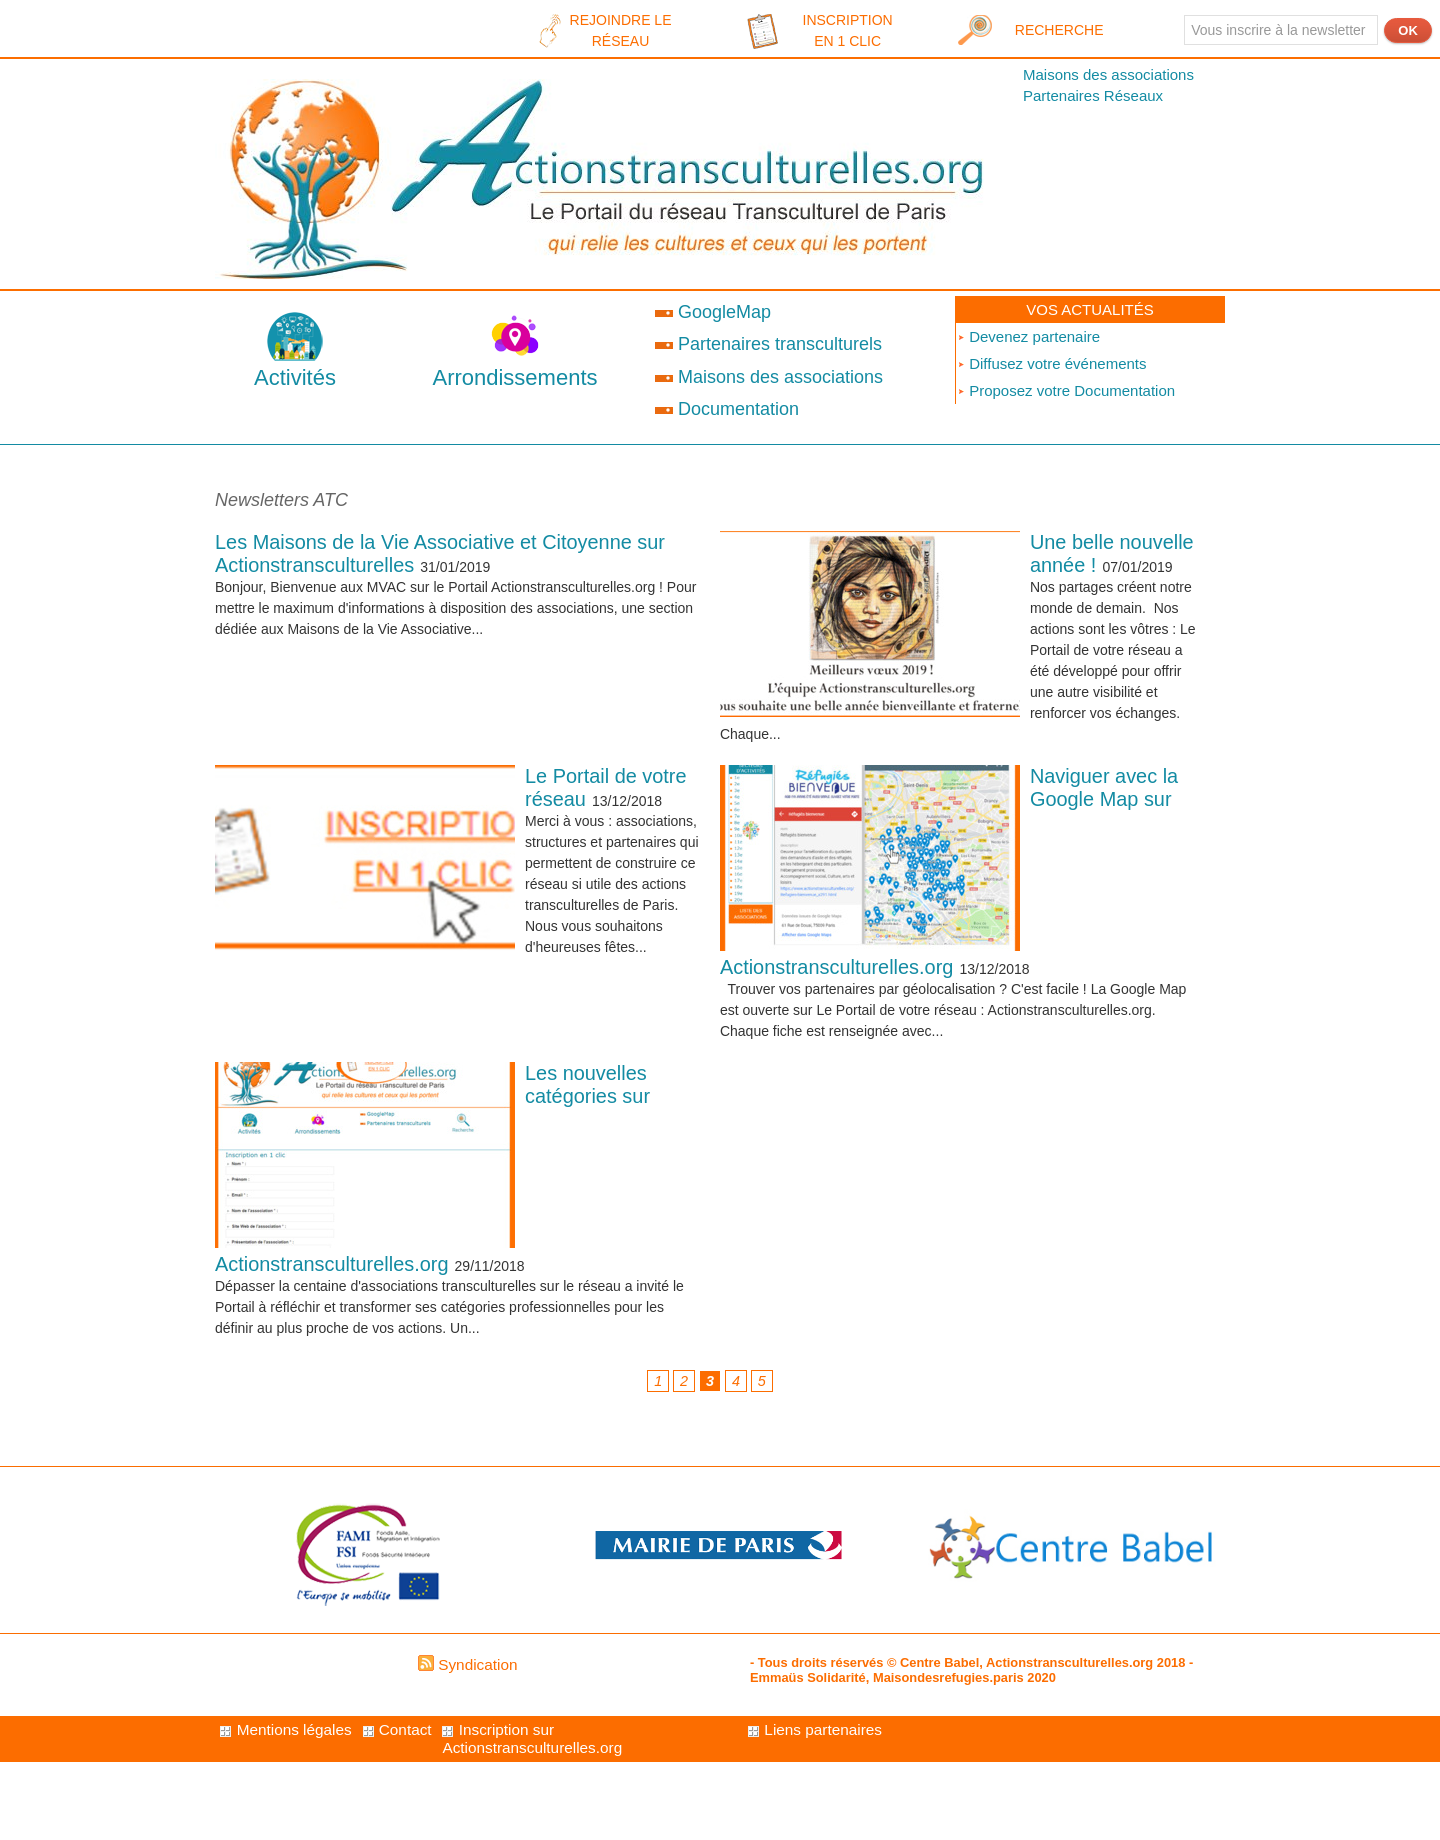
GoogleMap (713, 312)
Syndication (478, 1678)
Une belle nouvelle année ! (1110, 556)
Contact (532, 1744)
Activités (295, 377)
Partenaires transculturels (768, 344)
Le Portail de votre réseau (587, 797)
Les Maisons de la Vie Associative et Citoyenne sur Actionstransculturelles (445, 556)
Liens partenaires (293, 1794)
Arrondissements (514, 377)
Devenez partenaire (1028, 336)
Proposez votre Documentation (1066, 390)
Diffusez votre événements (1051, 363)
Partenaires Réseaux (1093, 95)
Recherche (1059, 30)
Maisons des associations (1108, 74)
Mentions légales (292, 1744)
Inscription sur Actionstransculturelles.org (869, 1754)
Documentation (727, 409)
